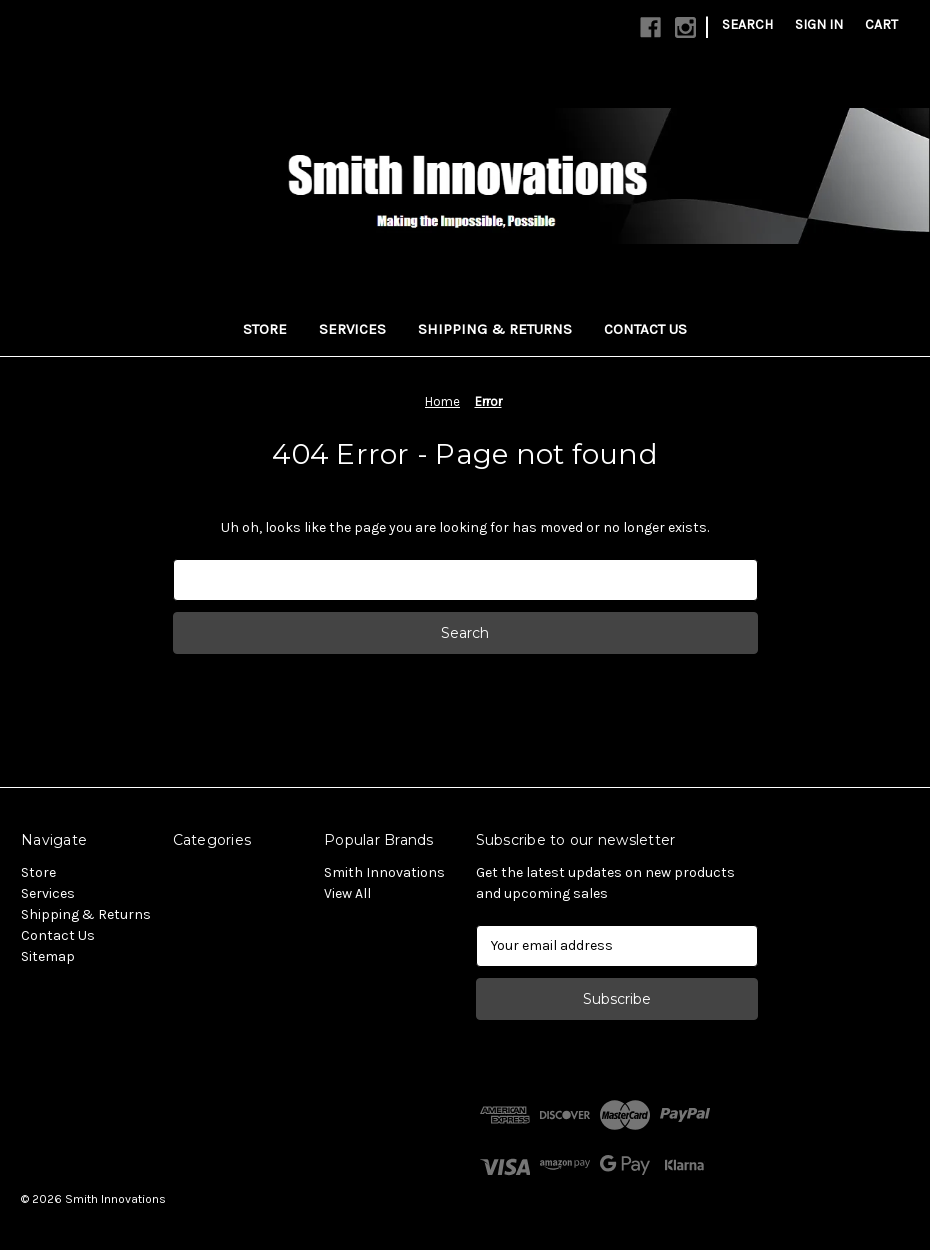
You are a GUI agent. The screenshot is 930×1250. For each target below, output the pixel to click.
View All (347, 893)
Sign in (819, 24)
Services (352, 329)
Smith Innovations (384, 872)
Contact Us (645, 329)
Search (747, 24)
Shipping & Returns (495, 329)
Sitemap (48, 956)
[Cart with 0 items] (881, 24)
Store (265, 329)
